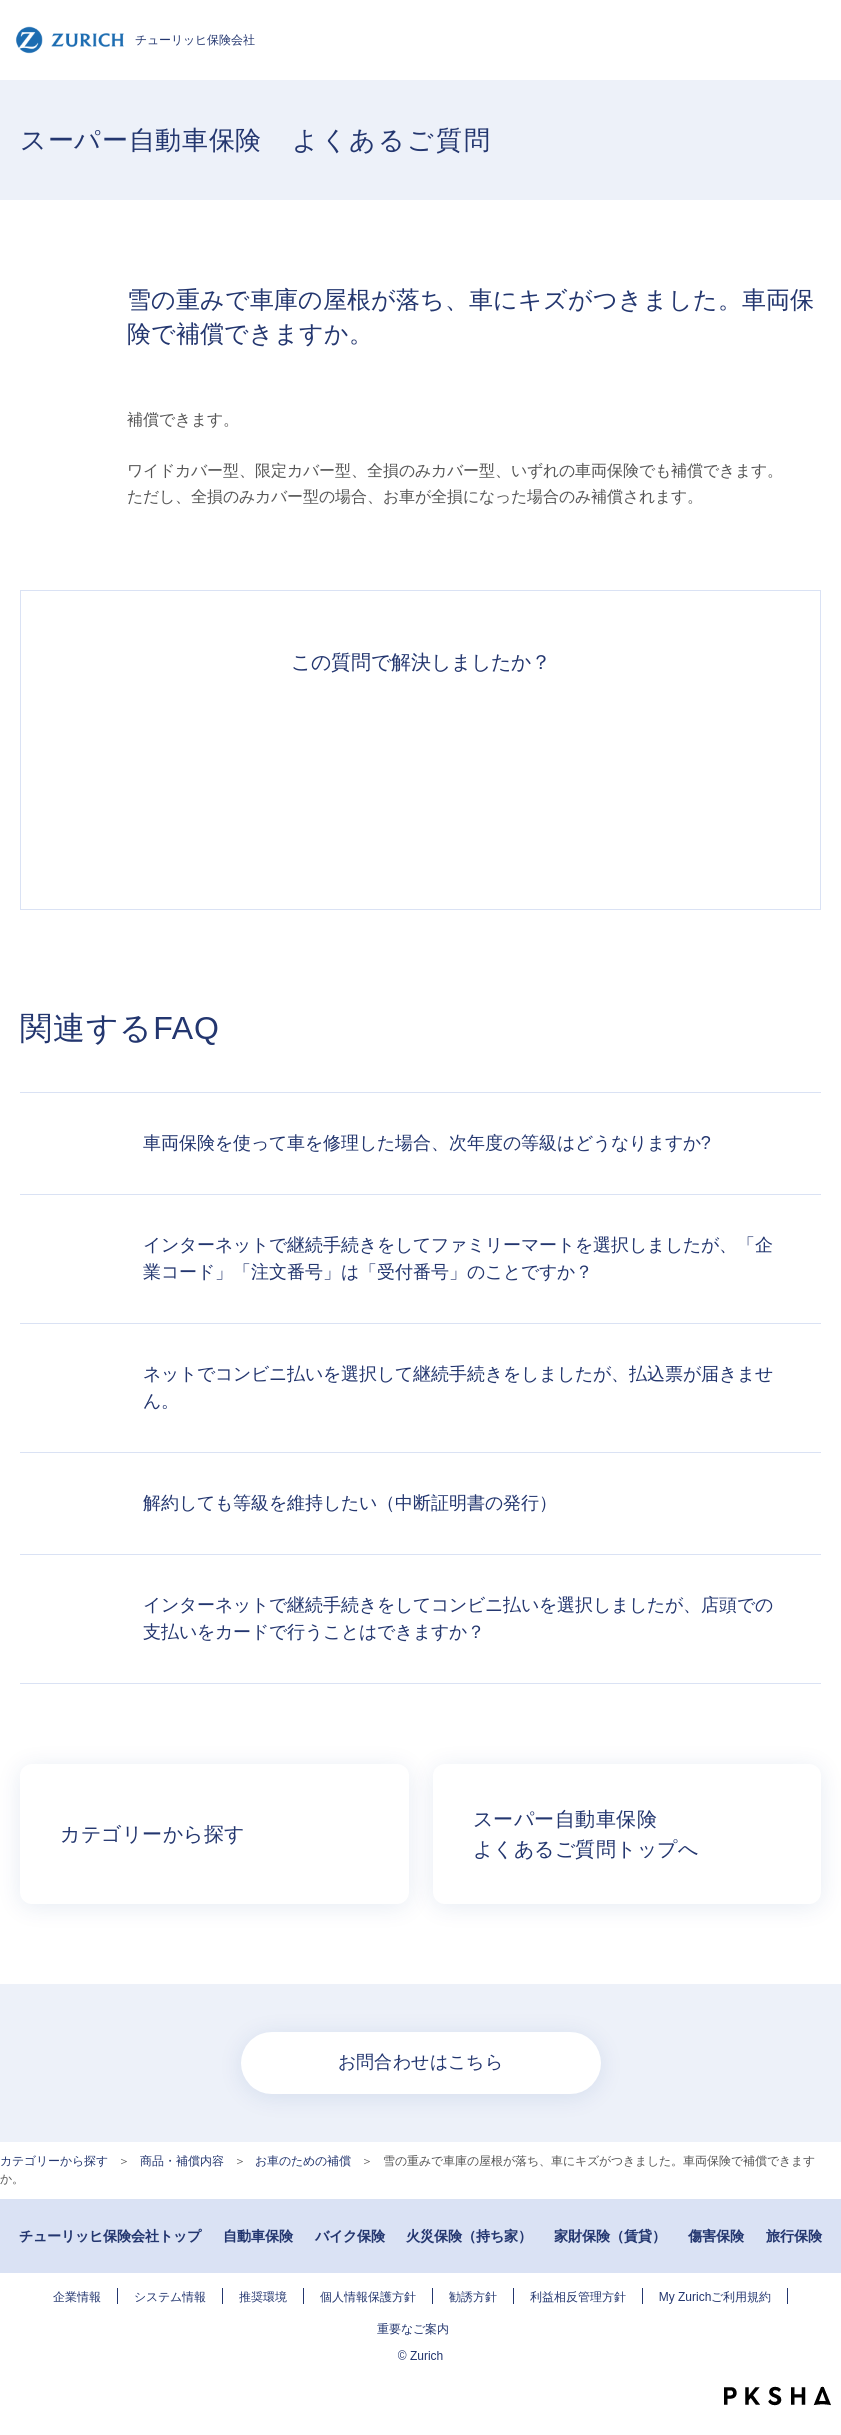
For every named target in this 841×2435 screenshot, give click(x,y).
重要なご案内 (413, 2329)
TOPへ (811, 2355)
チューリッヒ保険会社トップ (110, 2236)
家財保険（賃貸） (610, 2236)
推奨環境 (263, 2297)
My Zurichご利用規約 (715, 2297)
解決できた (201, 781)
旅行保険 (794, 2236)
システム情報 (170, 2297)
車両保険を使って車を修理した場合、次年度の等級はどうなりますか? (427, 1143)
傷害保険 (716, 2236)
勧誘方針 (473, 2297)
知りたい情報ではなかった (640, 781)
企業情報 (77, 2297)
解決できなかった (494, 781)
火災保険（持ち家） (469, 2236)
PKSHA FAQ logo (777, 2396)
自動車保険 (258, 2236)
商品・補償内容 (182, 2161)
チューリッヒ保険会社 (135, 40)
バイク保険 (350, 2236)
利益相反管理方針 (578, 2297)
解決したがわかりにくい (347, 781)
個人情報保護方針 (368, 2297)
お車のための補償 (303, 2161)
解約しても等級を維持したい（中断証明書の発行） (350, 1503)
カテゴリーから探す (54, 2161)
